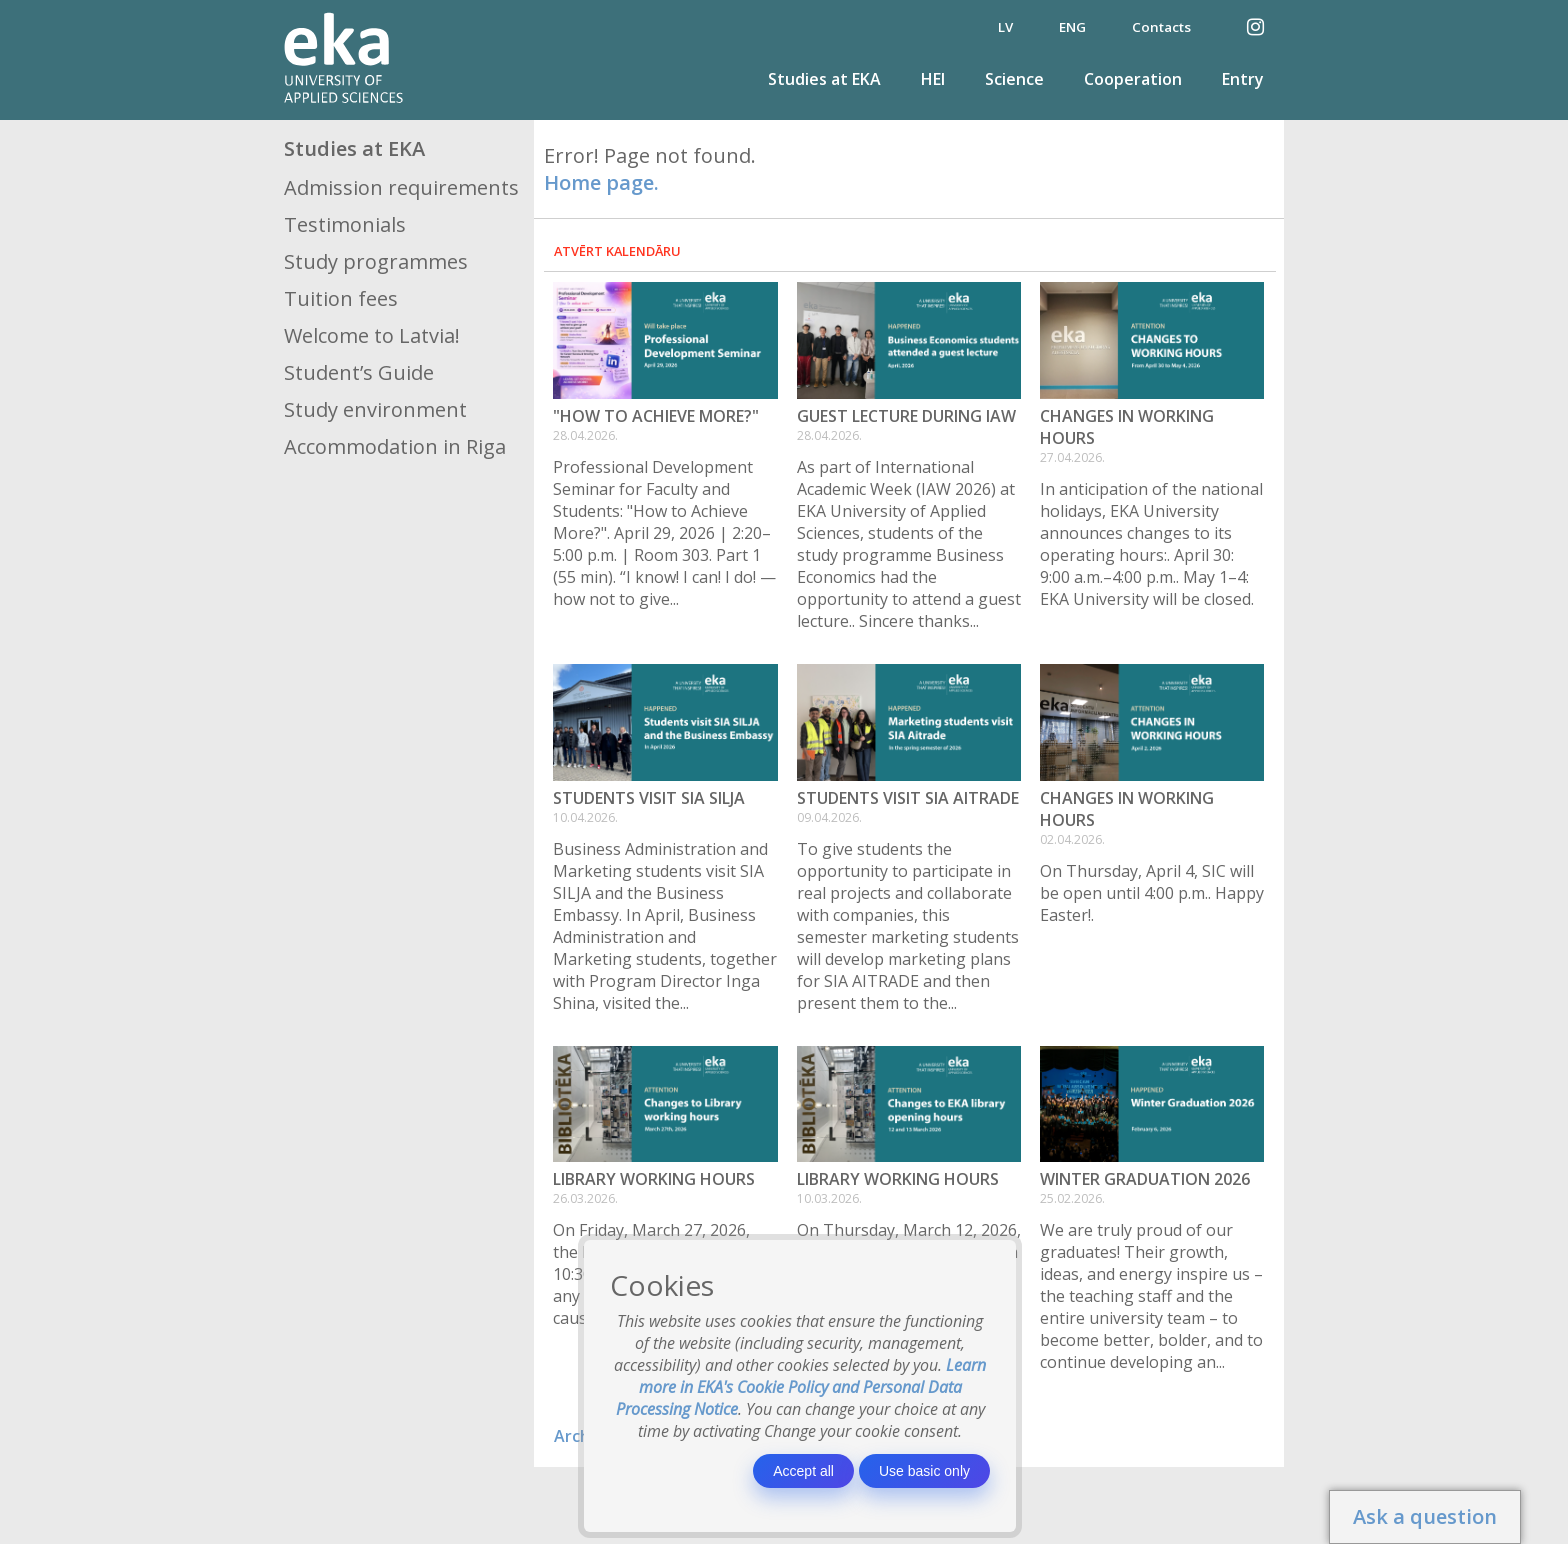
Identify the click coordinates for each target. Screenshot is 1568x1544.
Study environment (375, 409)
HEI (933, 79)
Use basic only (924, 1471)
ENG (1072, 27)
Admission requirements (401, 187)
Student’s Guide (359, 372)
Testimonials (345, 224)
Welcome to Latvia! (372, 335)
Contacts (1161, 27)
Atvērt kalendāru (617, 251)
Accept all (803, 1471)
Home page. (601, 182)
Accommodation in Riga (395, 446)
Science (1014, 79)
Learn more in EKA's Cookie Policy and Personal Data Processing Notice (801, 1387)
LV (1005, 27)
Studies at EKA (824, 79)
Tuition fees (341, 298)
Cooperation (1133, 79)
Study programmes (376, 261)
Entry (1243, 79)
